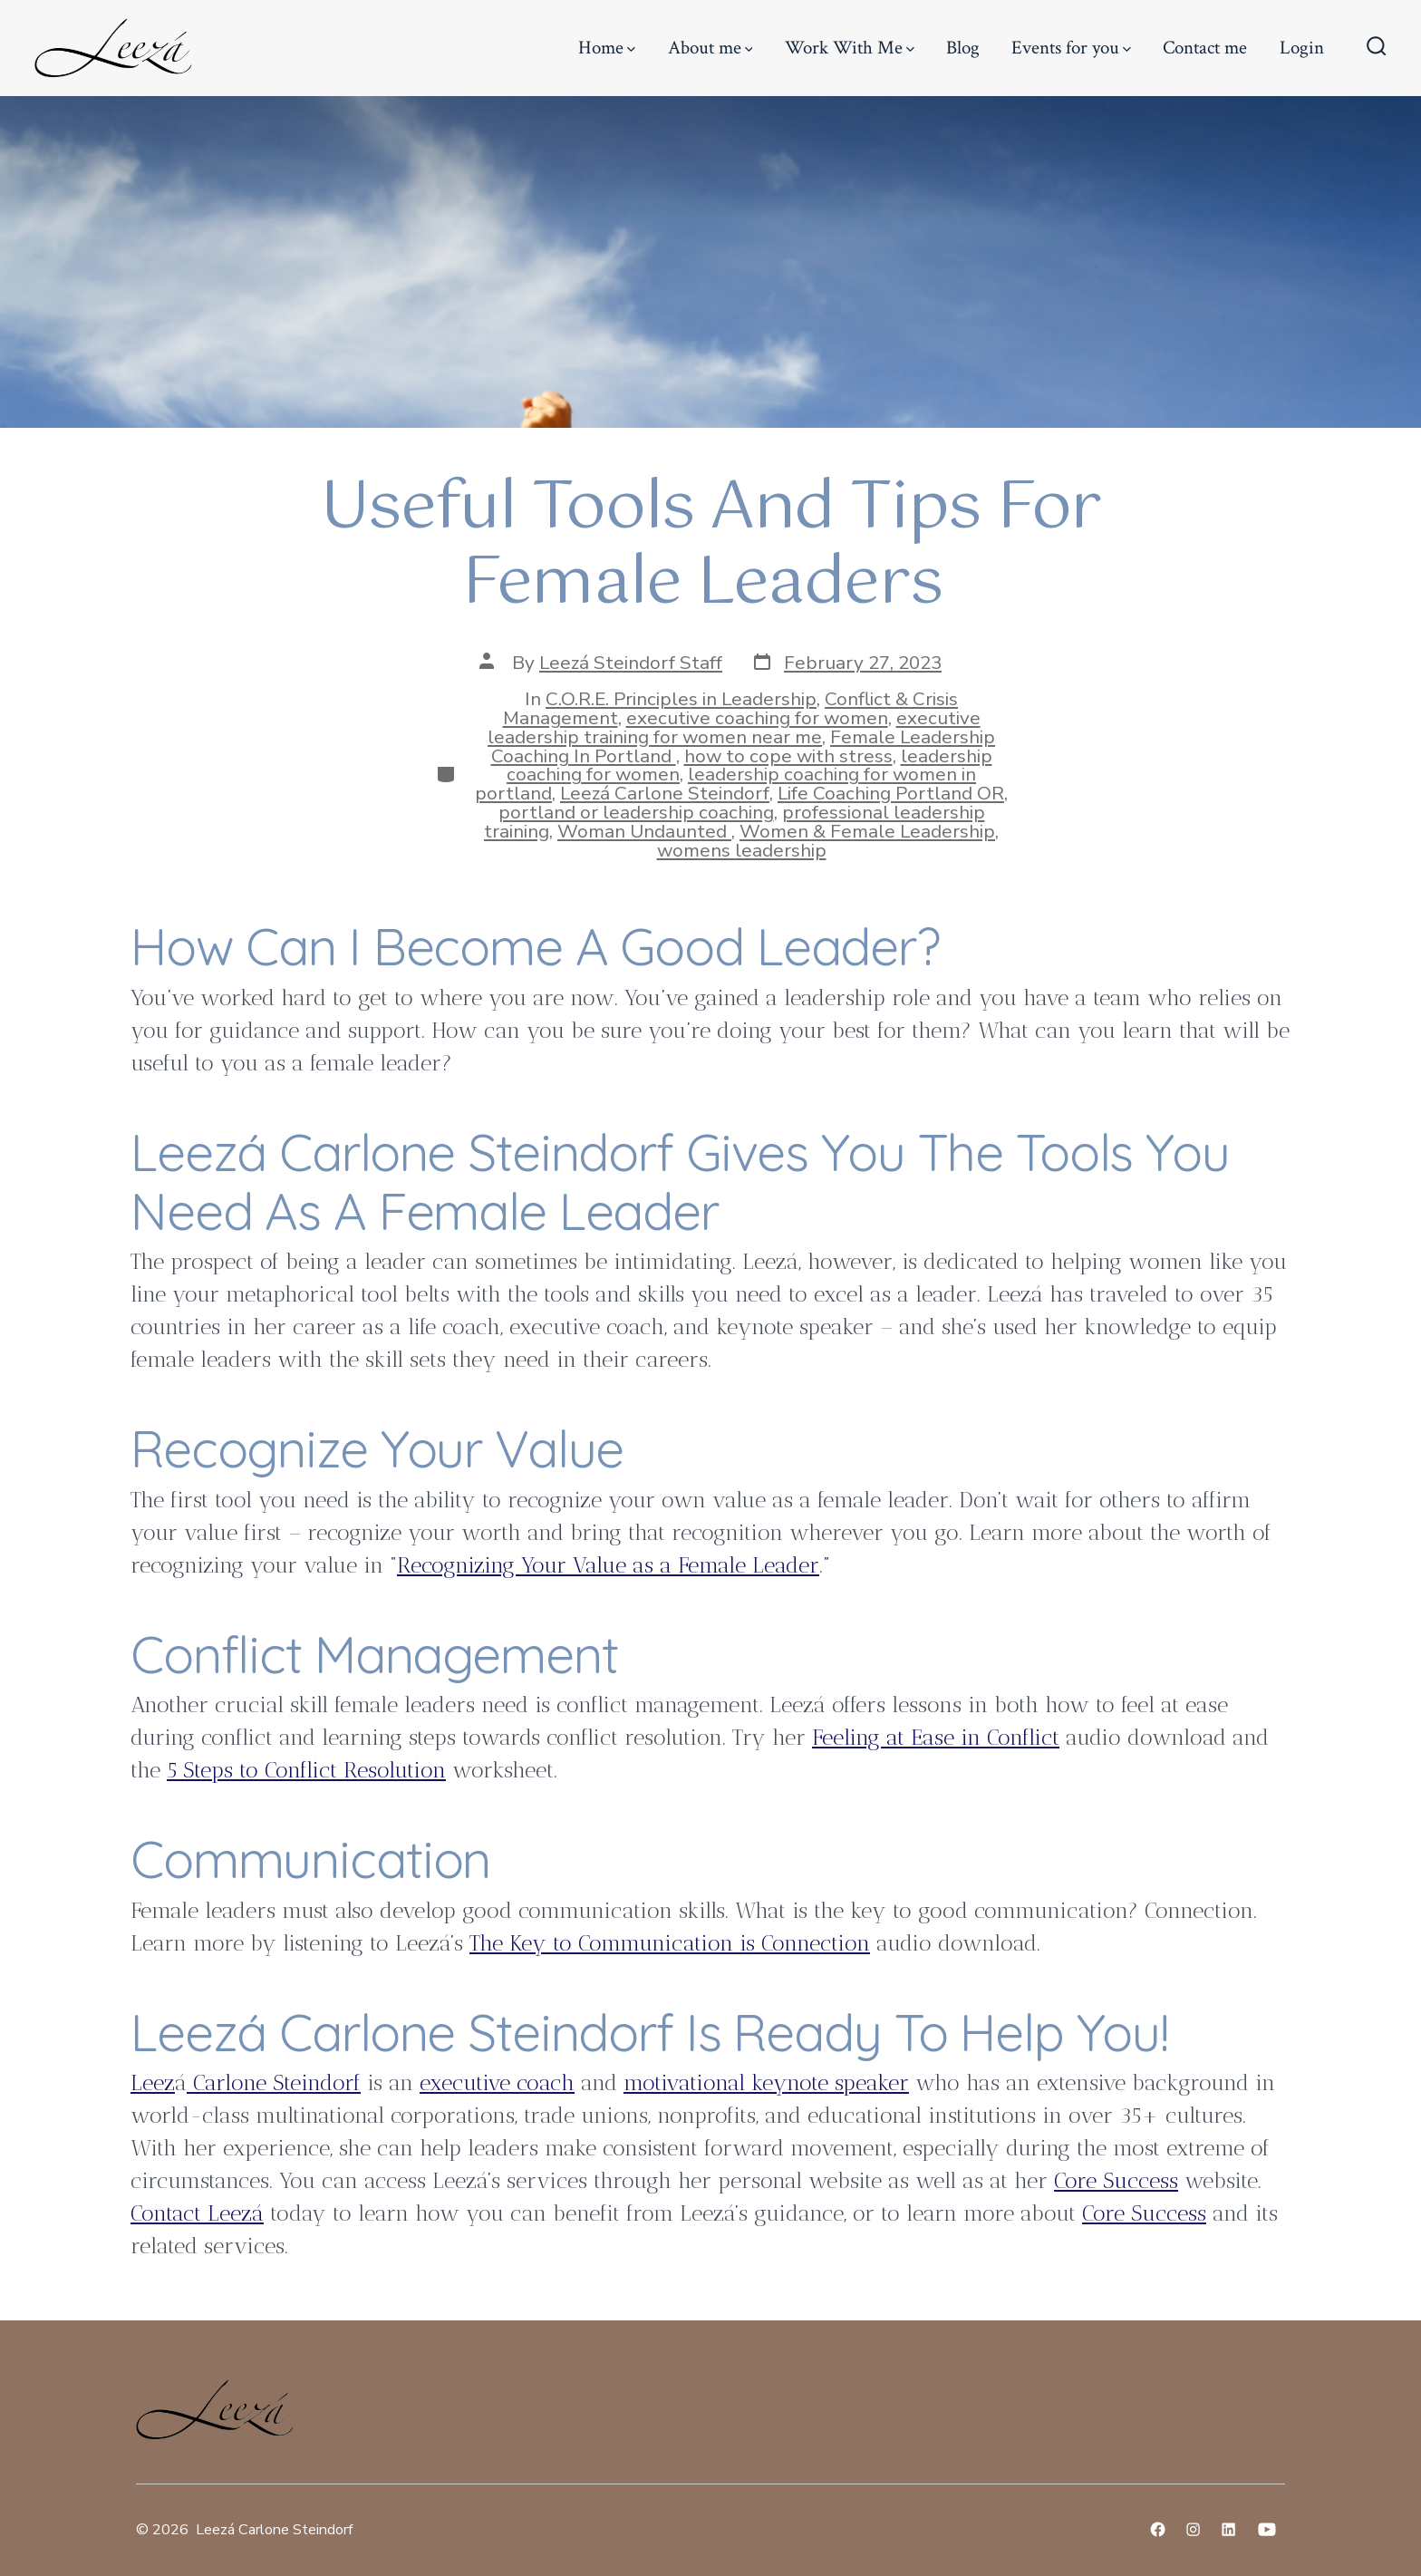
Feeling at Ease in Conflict (935, 1737)
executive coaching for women (757, 718)
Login (1302, 47)
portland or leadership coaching (636, 812)
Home (606, 47)
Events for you (1071, 47)
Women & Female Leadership (867, 831)
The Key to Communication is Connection (669, 1943)
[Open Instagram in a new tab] (1193, 2529)
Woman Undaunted (644, 831)
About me (710, 47)
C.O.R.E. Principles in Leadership (681, 699)
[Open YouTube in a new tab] (1267, 2529)
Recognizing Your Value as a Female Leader (608, 1565)
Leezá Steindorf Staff (630, 662)
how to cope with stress (788, 756)
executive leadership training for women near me (734, 727)
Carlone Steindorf (274, 2082)
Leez (152, 2082)
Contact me (1205, 47)
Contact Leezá (197, 2213)
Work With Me (849, 47)
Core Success (1116, 2180)
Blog (963, 47)
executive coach (497, 2082)
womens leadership (741, 850)
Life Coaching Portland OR (891, 793)
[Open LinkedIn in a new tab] (1228, 2529)
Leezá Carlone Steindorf (664, 793)
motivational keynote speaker (766, 2082)
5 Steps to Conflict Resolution (306, 1770)
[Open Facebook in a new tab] (1158, 2529)
